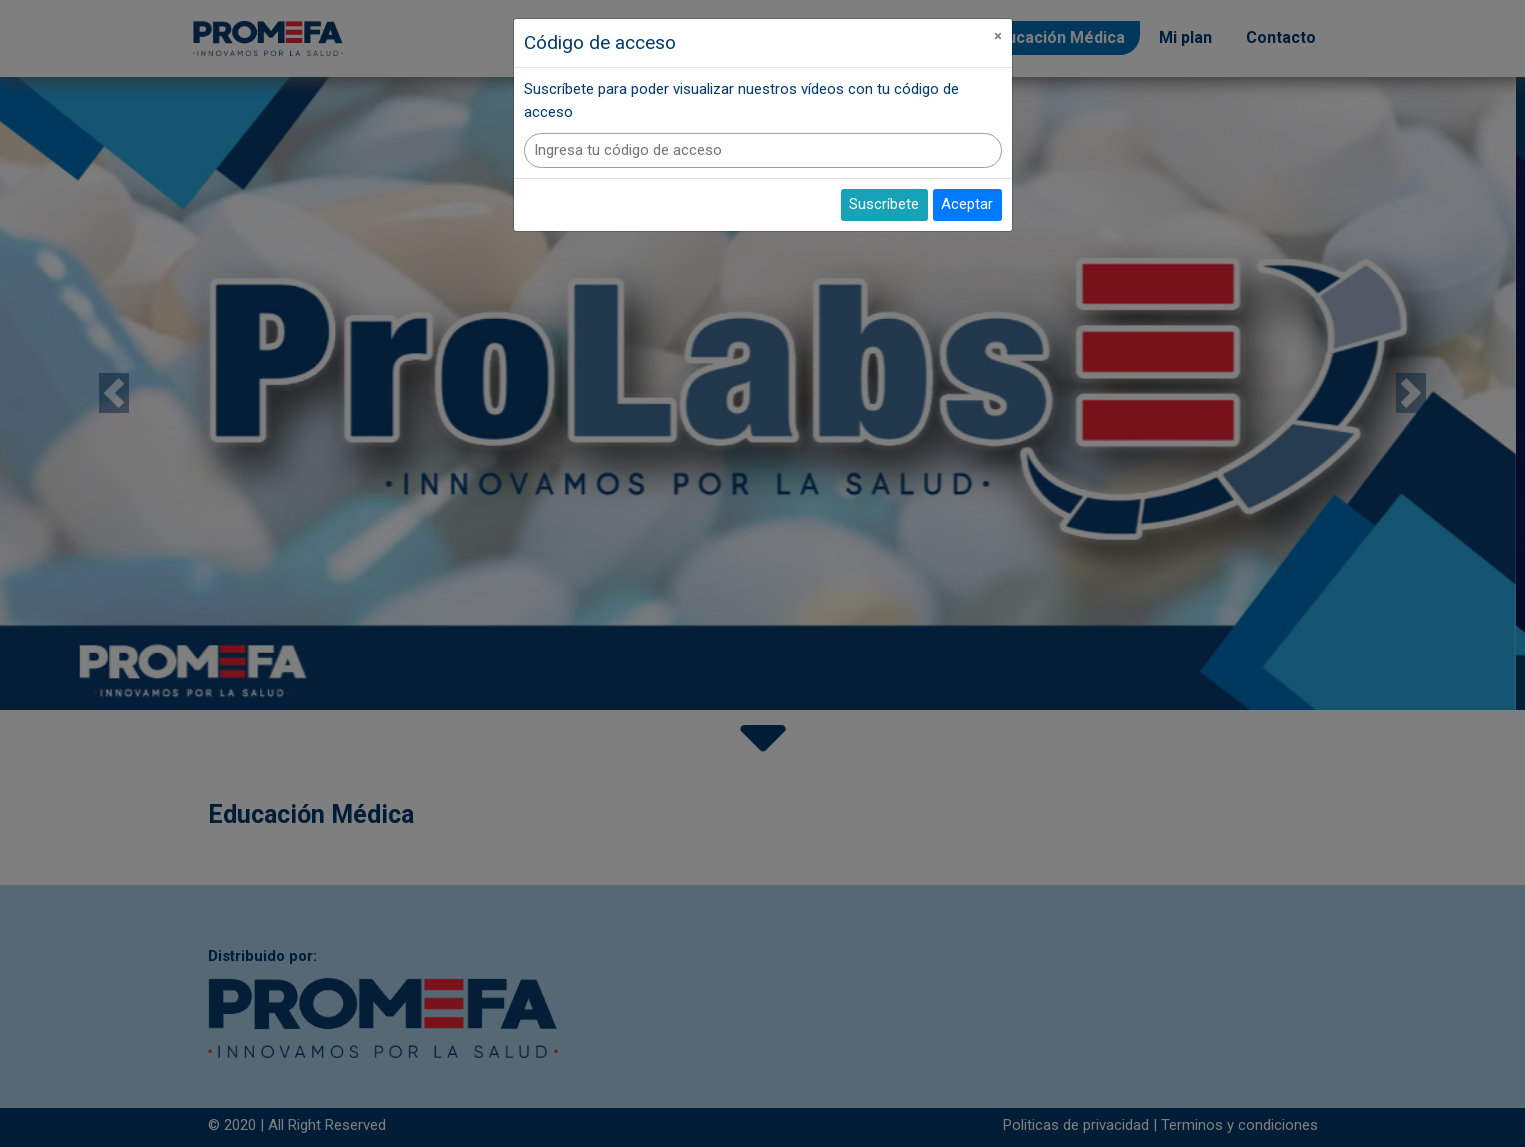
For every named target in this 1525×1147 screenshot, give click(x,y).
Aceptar (967, 204)
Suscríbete (884, 204)
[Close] (998, 36)
